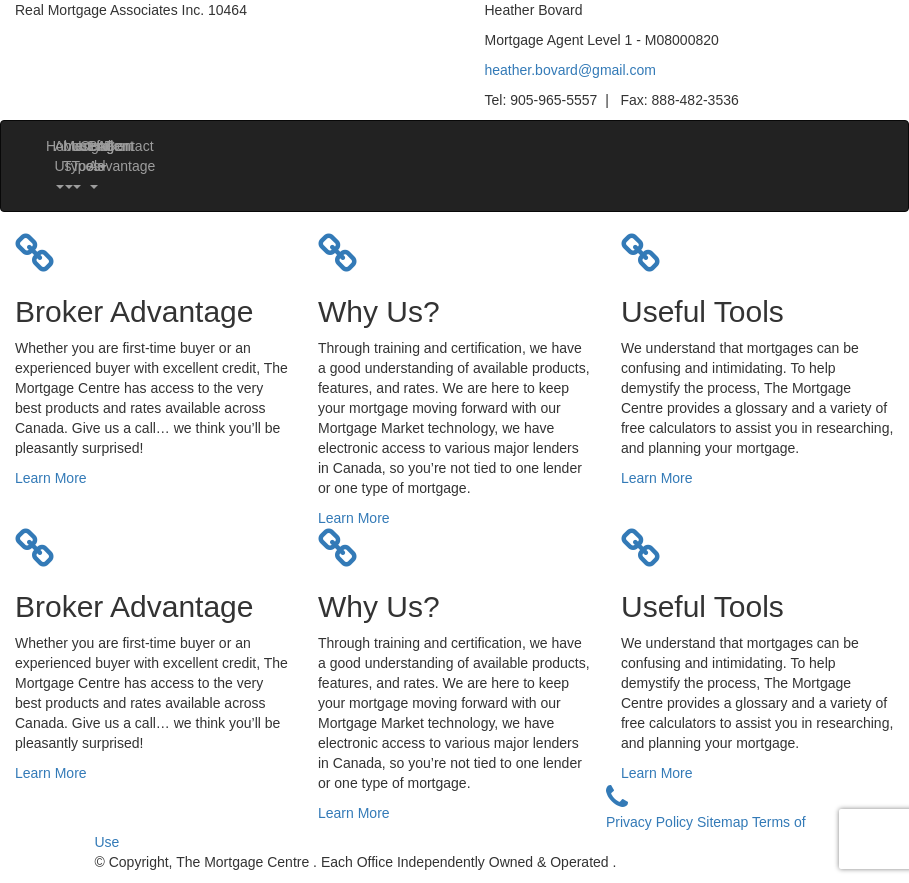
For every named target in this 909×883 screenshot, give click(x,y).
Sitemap (724, 822)
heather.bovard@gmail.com (570, 70)
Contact (112, 146)
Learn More (51, 478)
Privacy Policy (651, 822)
